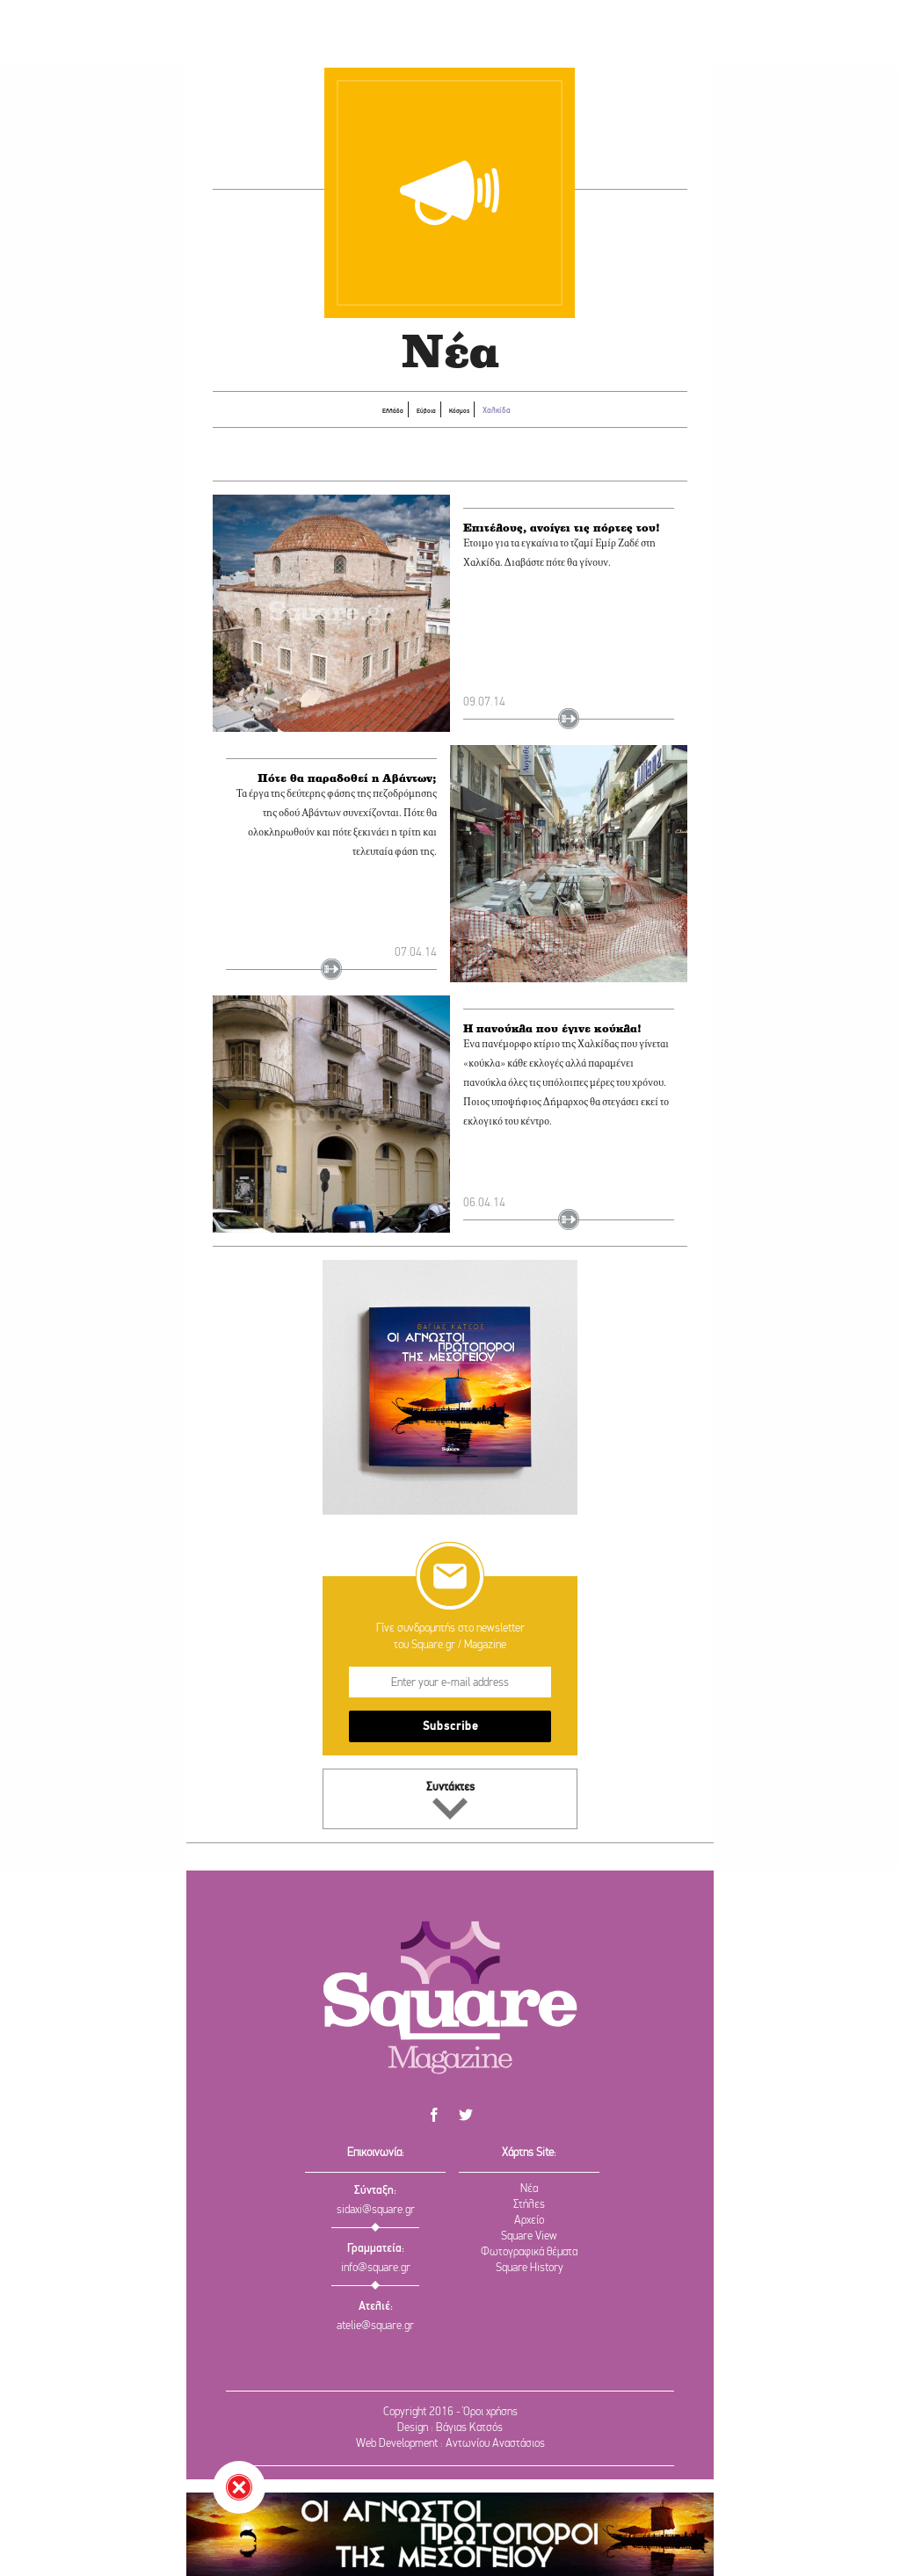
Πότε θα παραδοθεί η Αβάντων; (367, 805)
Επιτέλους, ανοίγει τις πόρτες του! (566, 545)
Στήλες (529, 2205)
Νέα (529, 2189)
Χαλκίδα (520, 409)
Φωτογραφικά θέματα (529, 2252)
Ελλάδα (364, 410)
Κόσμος (462, 410)
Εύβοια (413, 410)
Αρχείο (529, 2220)
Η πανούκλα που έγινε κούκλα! (555, 1045)
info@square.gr (375, 2268)
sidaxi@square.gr (376, 2210)
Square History (529, 2268)
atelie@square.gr (375, 2326)
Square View (529, 2236)
